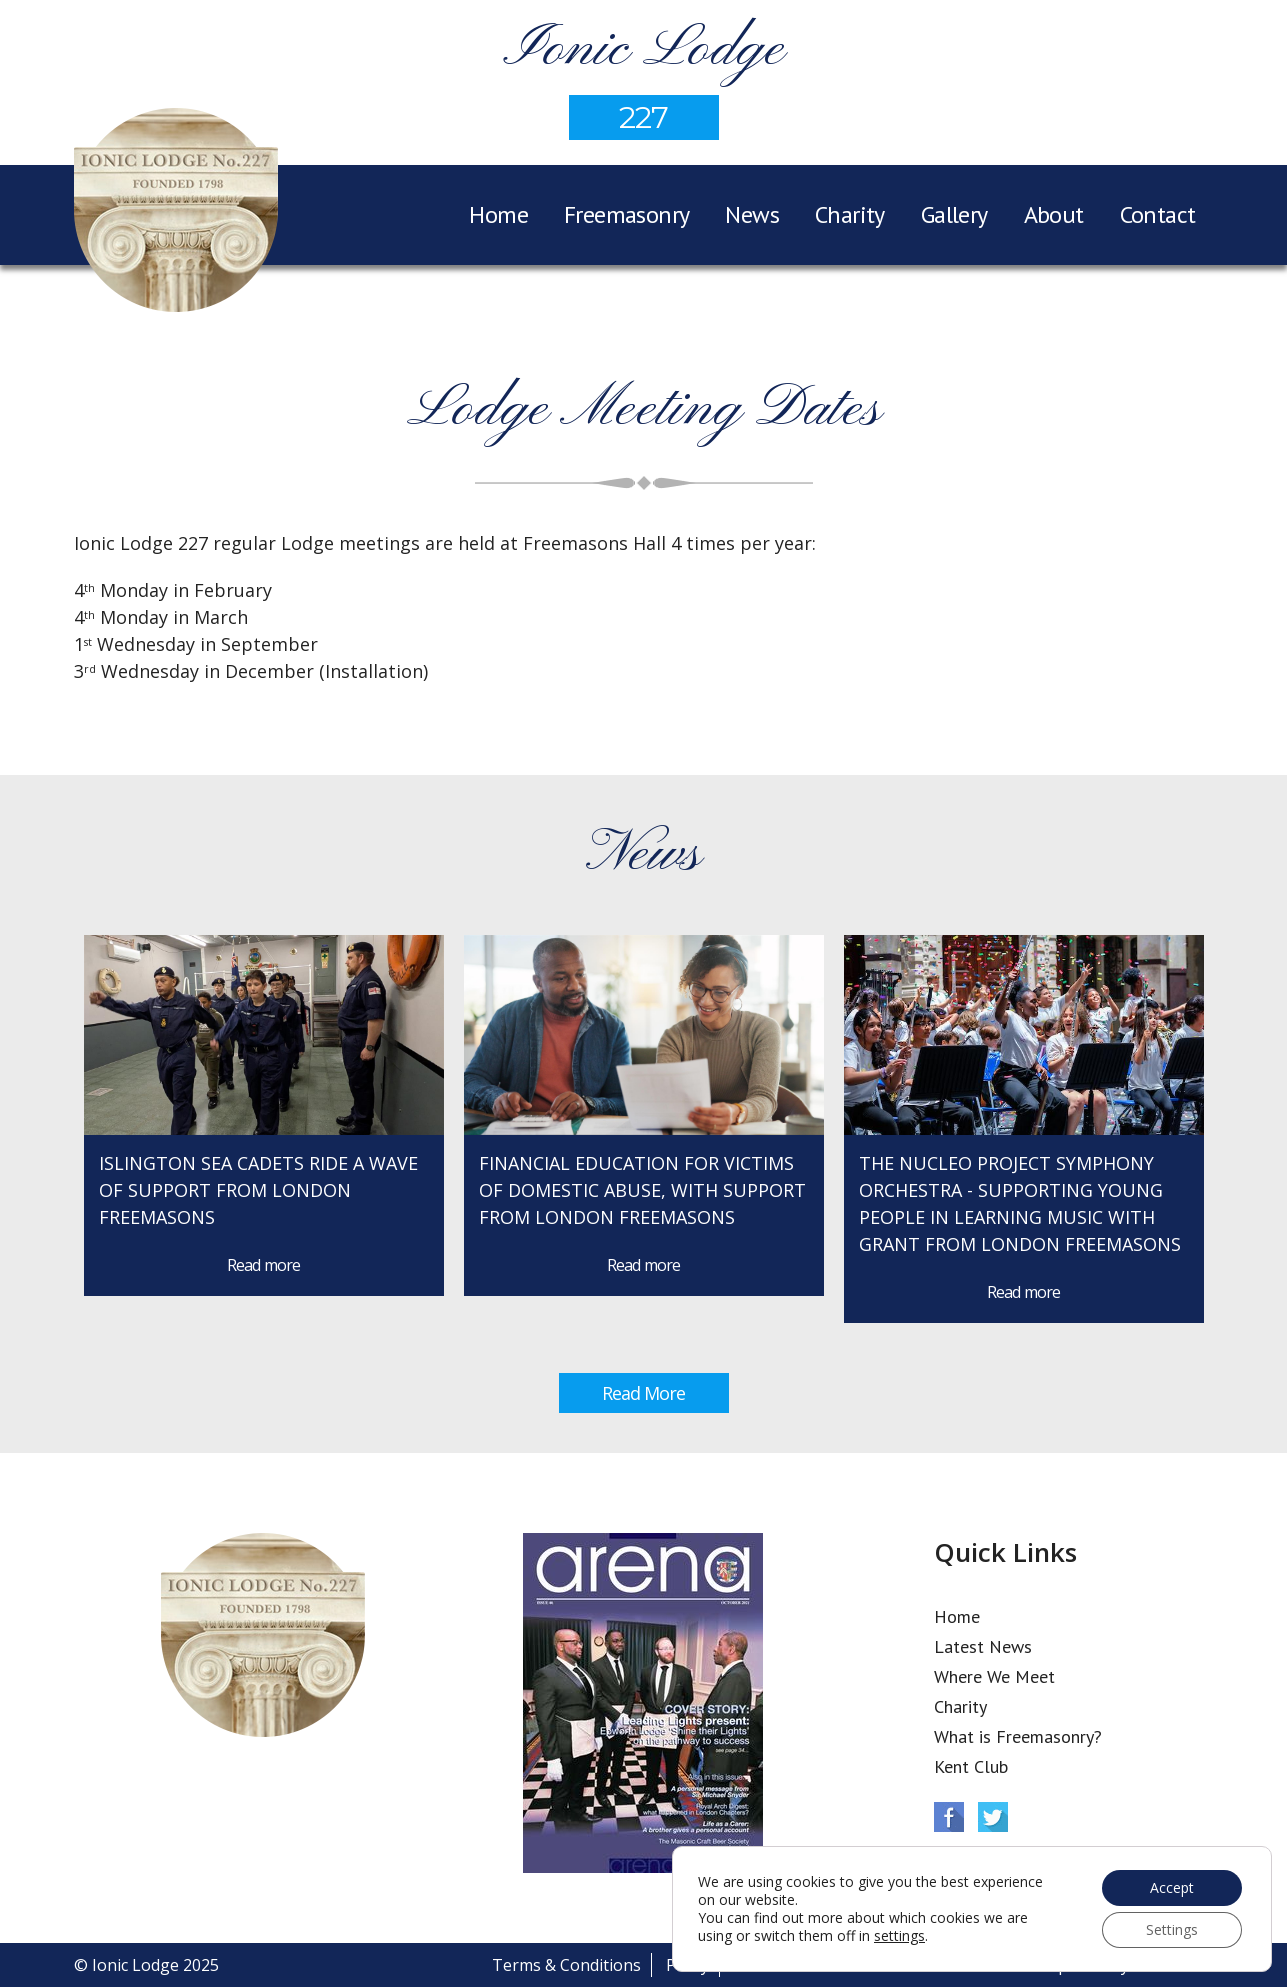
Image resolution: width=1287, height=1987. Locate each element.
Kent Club (971, 1766)
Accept (1172, 1887)
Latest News (983, 1646)
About (1054, 214)
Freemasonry (626, 214)
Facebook (949, 1817)
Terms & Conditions (566, 1965)
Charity (850, 214)
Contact (1158, 214)
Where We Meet (994, 1676)
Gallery (954, 214)
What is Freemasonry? (1018, 1736)
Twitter (993, 1817)
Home (498, 214)
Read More (644, 1393)
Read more (264, 1265)
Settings (1172, 1929)
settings (899, 1936)
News (752, 214)
